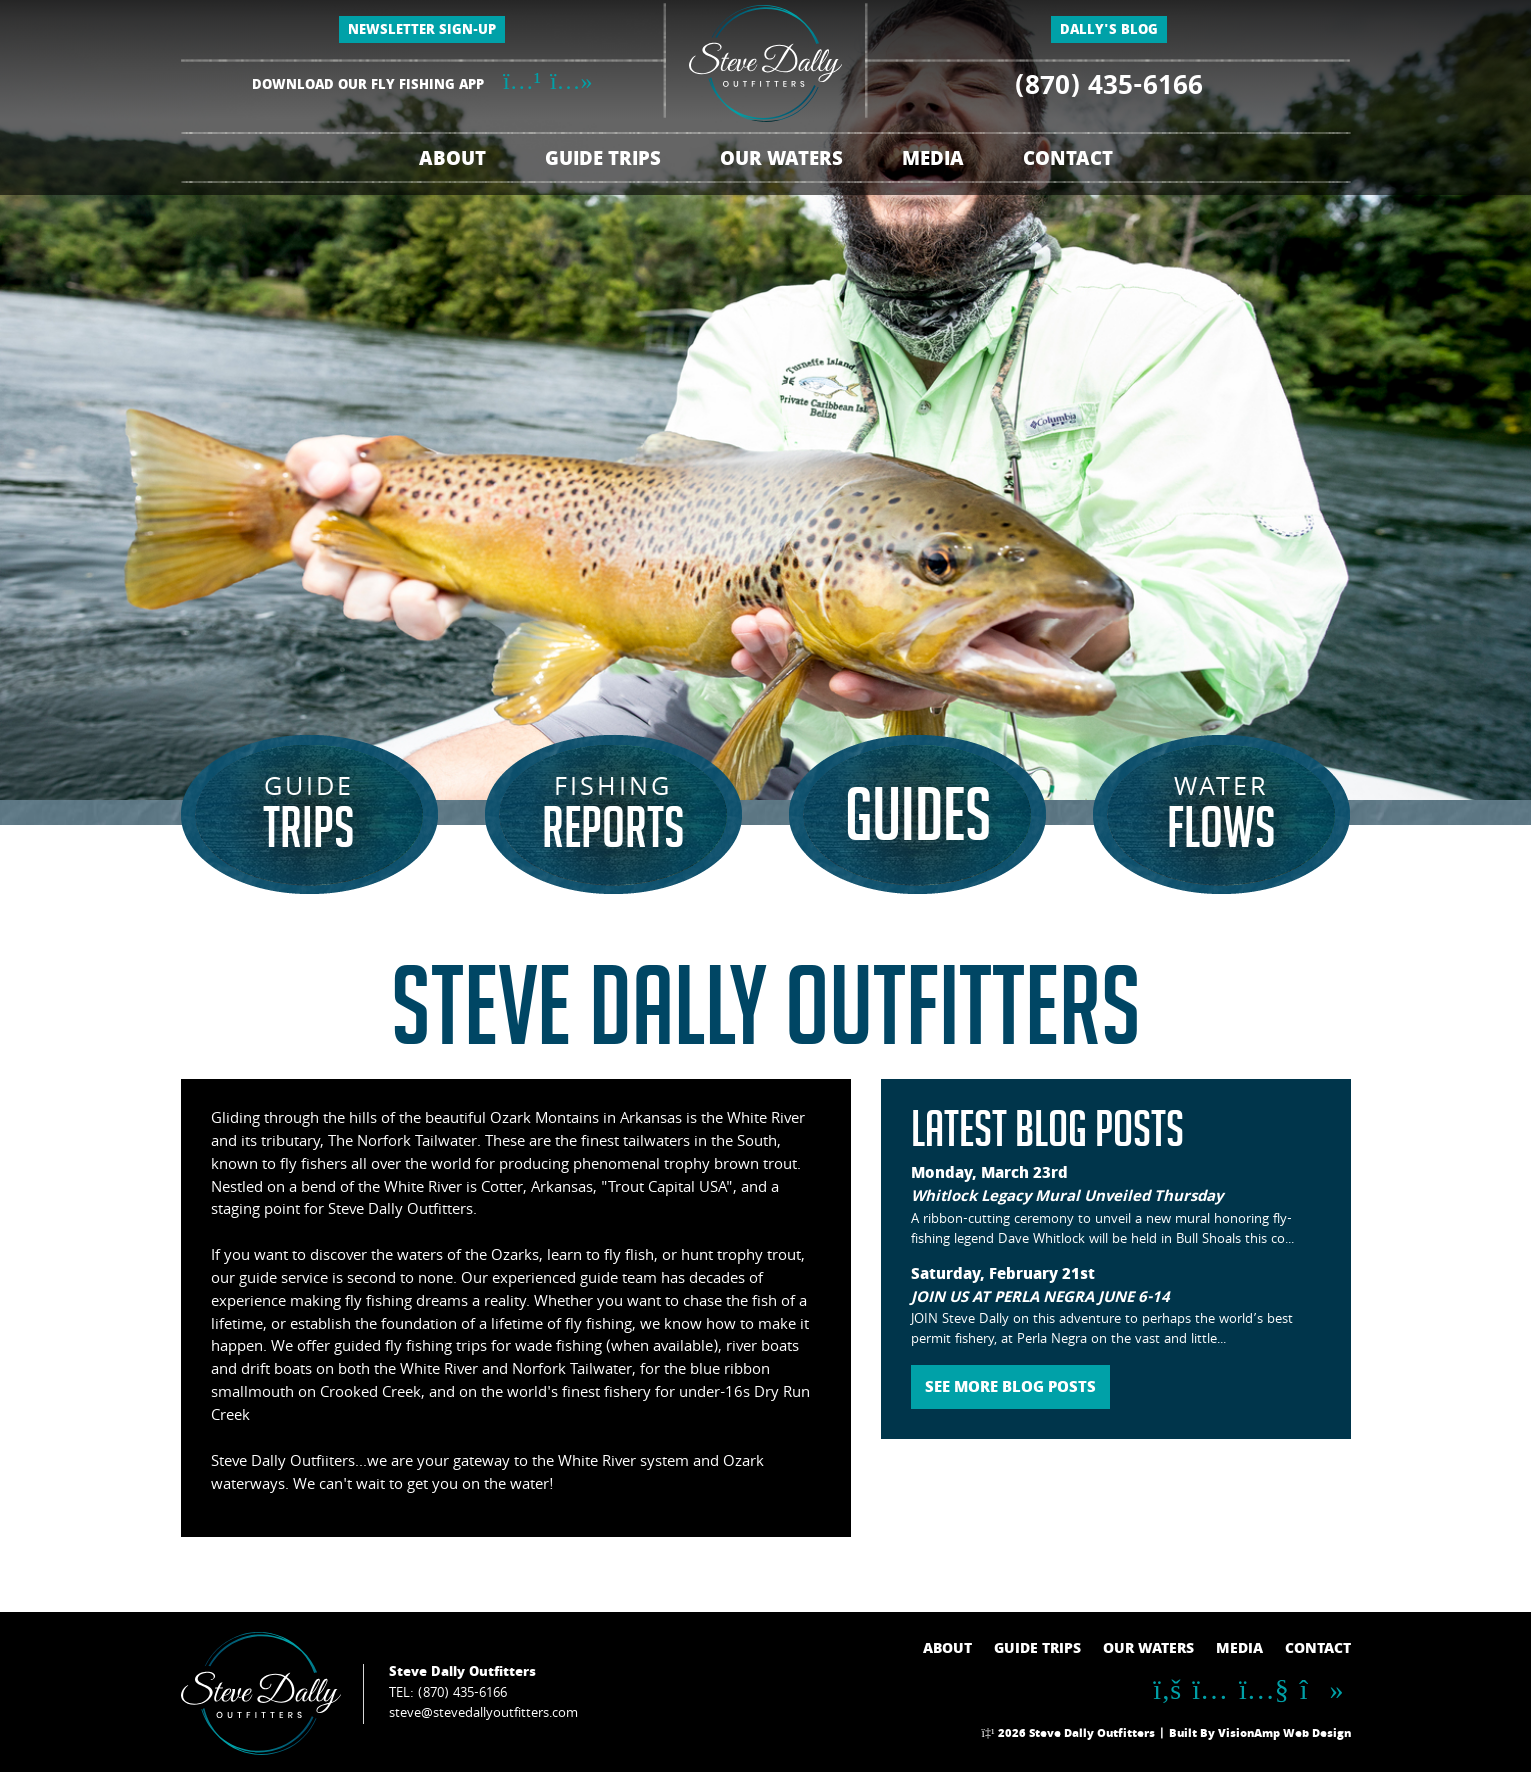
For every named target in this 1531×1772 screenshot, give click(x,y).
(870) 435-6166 (1109, 89)
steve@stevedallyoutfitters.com (483, 1714)
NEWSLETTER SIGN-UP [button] (422, 31)
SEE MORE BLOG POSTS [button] (1010, 1389)
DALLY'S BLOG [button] (1109, 31)
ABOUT (452, 161)
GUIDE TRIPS (603, 161)
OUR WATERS (781, 161)
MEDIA (933, 161)
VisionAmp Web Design (1284, 1735)
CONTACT (1068, 161)
